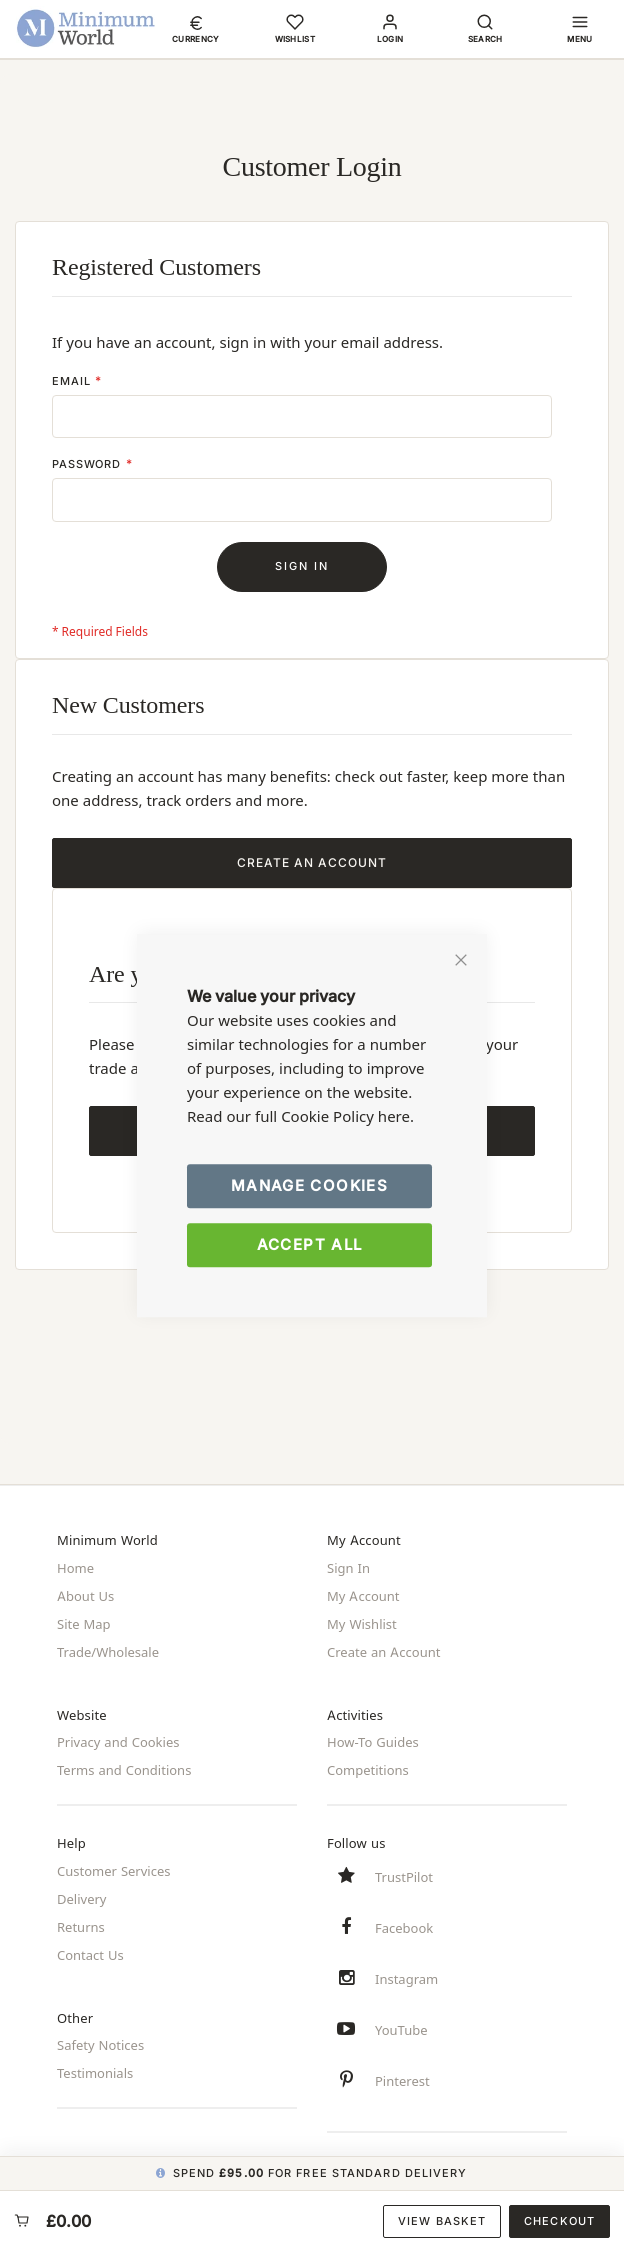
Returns (81, 1926)
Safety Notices (100, 2045)
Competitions (368, 1770)
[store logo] (86, 28)
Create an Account (383, 1652)
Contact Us (90, 1954)
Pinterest (402, 2080)
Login (390, 39)
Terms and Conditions (124, 1770)
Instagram (406, 1978)
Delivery (81, 1898)
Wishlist (295, 39)
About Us (85, 1596)
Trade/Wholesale (108, 1652)
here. (396, 1116)
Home (75, 1568)
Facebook (404, 1927)
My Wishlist (362, 1624)
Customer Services (114, 1870)
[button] (196, 28)
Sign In (348, 1568)
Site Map (84, 1624)
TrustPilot (404, 1876)
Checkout (559, 2221)
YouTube (401, 2029)
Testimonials (95, 2073)
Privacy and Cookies (118, 1742)
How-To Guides (373, 1742)
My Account (363, 1596)
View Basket (442, 2221)
